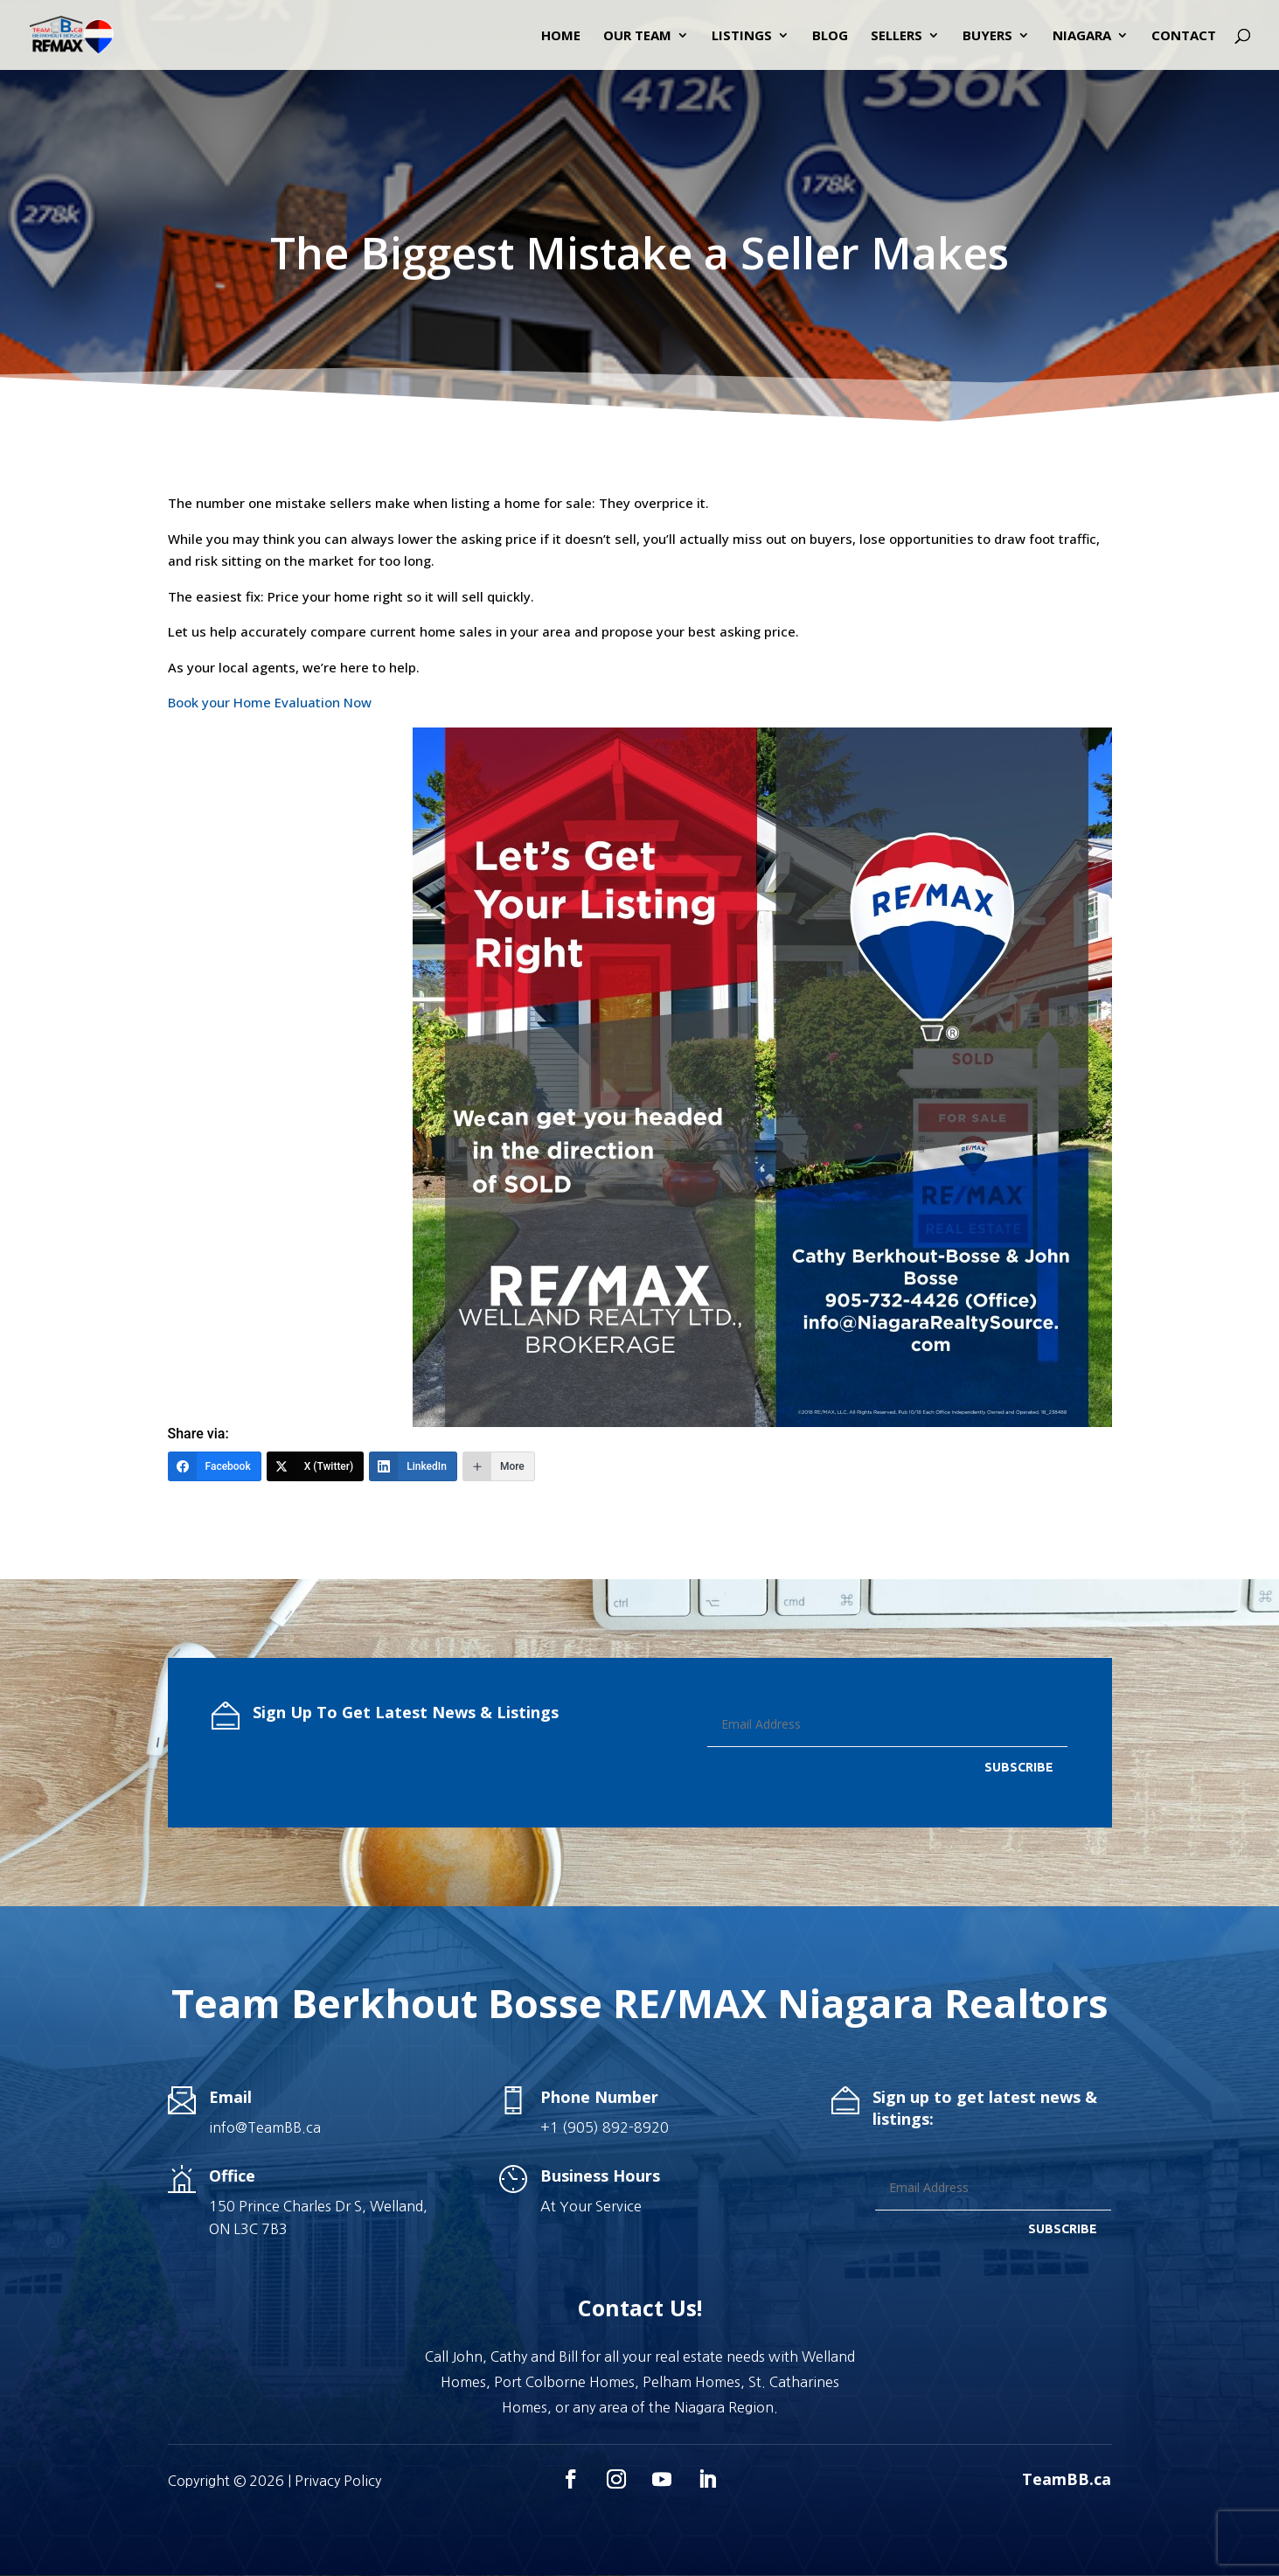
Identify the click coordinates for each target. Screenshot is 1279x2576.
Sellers (896, 36)
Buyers (987, 36)
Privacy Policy (338, 2481)
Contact (1183, 36)
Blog (830, 36)
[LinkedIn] (413, 1466)
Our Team (637, 36)
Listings (742, 36)
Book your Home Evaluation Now (270, 702)
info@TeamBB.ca (265, 2127)
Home (560, 36)
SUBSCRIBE (1018, 1767)
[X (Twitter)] (316, 1466)
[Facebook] (214, 1466)
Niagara (1082, 36)
